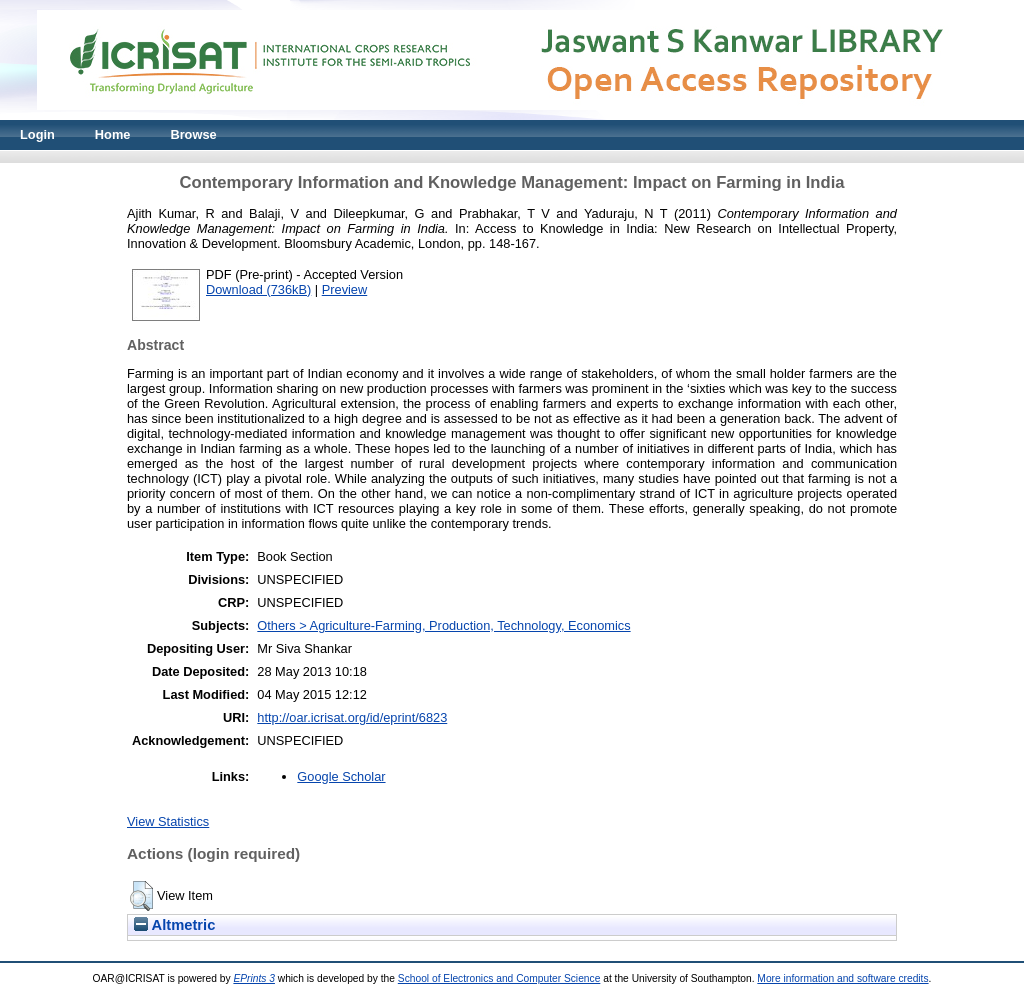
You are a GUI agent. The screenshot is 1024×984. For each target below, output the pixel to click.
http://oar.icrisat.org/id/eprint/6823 (352, 717)
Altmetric (174, 925)
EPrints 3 (254, 978)
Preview (345, 289)
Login (37, 134)
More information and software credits (842, 978)
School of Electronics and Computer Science (499, 978)
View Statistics (168, 821)
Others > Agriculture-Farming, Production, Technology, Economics (443, 625)
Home (113, 134)
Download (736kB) (258, 289)
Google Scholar (341, 776)
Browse (193, 134)
